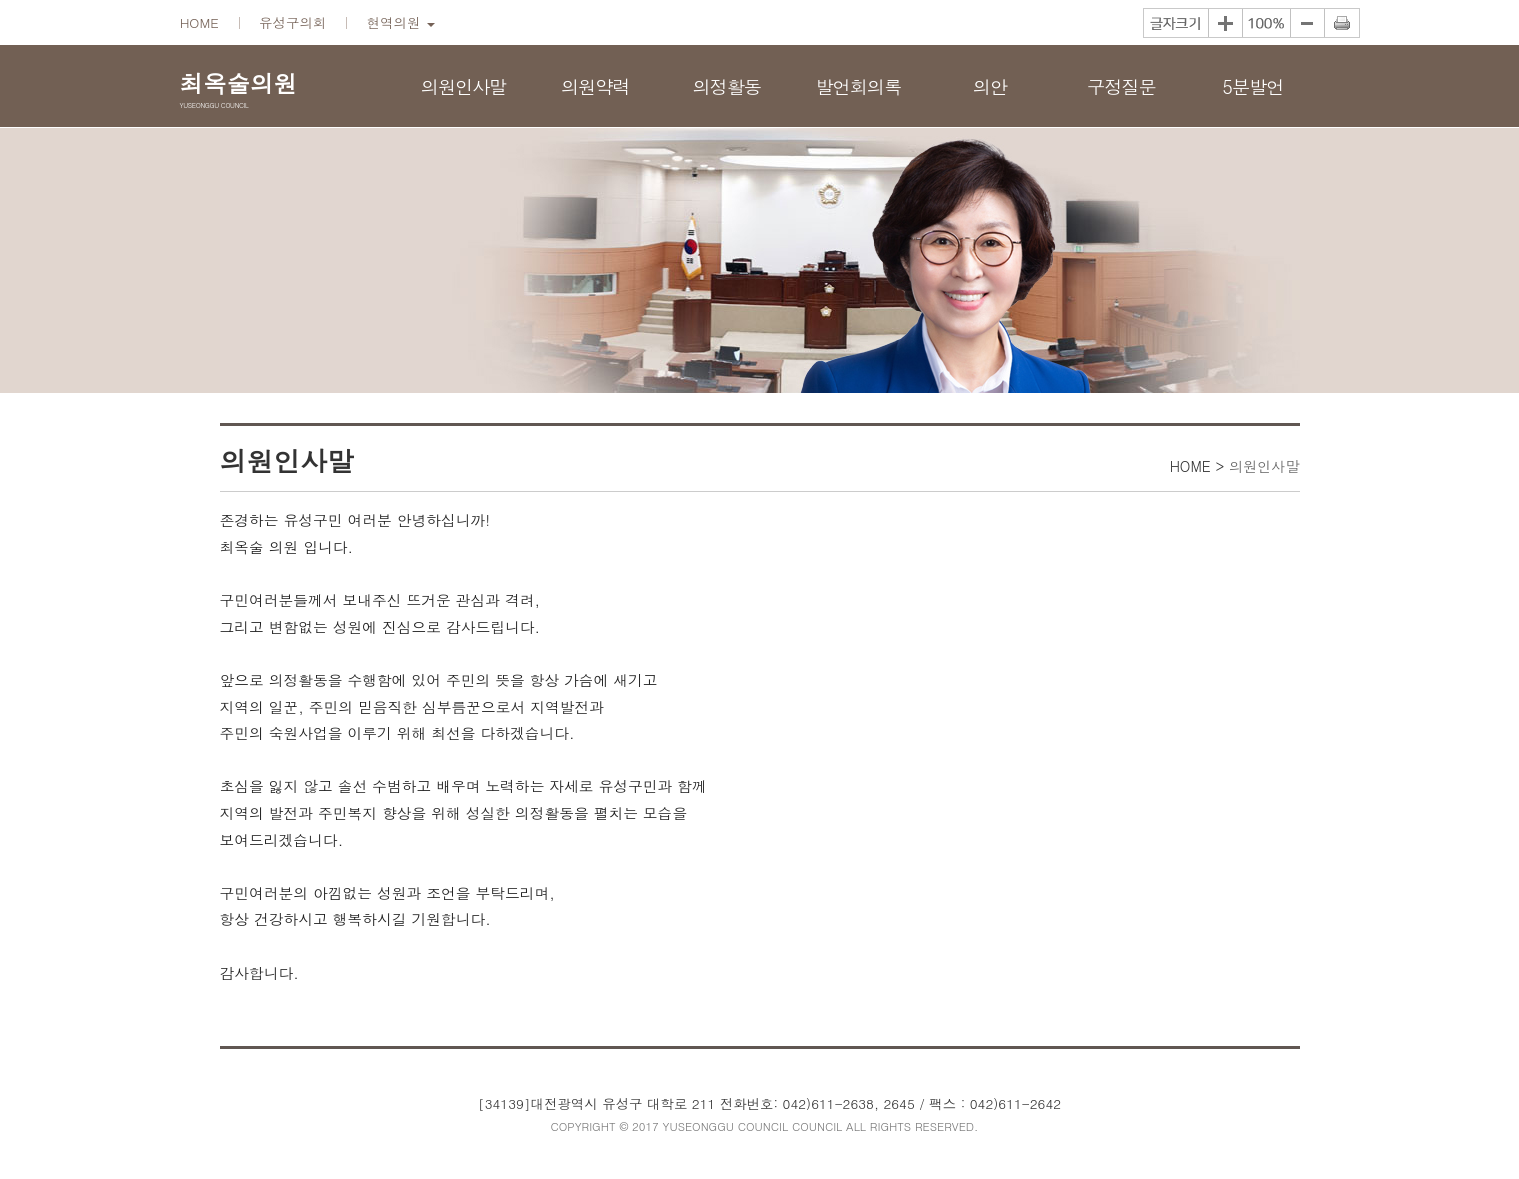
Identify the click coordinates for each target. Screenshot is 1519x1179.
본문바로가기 (0, 0)
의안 (990, 86)
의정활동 (726, 86)
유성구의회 (292, 22)
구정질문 (1121, 86)
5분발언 (1252, 86)
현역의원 (401, 22)
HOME (199, 22)
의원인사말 (464, 86)
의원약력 (595, 86)
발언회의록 (858, 86)
